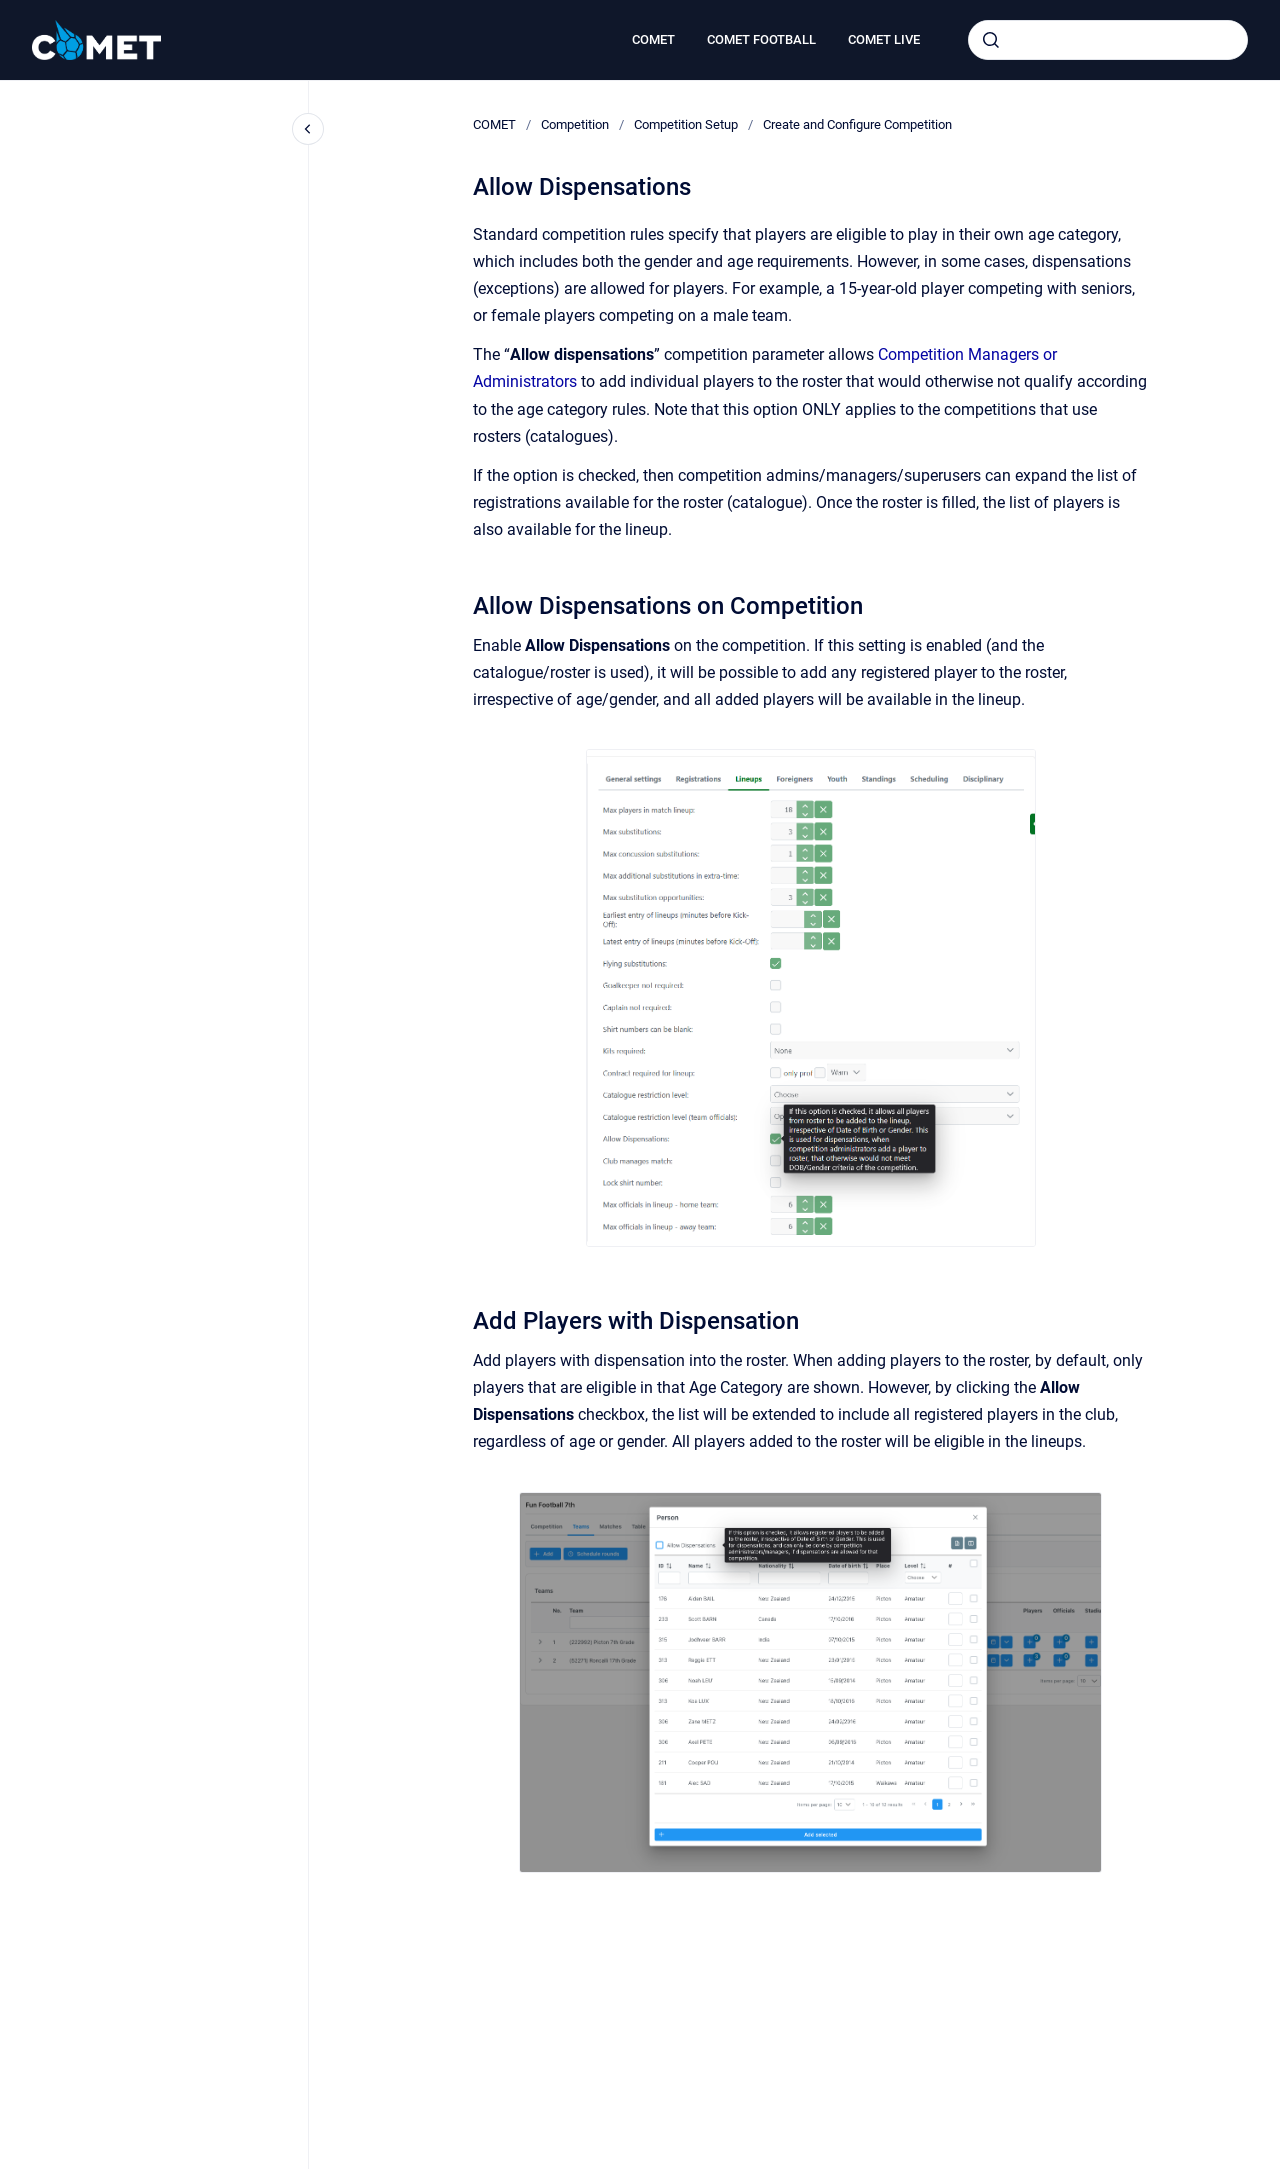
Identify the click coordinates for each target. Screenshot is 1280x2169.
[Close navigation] (308, 129)
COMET (653, 39)
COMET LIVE (884, 39)
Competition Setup (686, 124)
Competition (575, 124)
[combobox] (1108, 40)
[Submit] (991, 40)
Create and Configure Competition (857, 124)
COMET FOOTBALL (761, 39)
